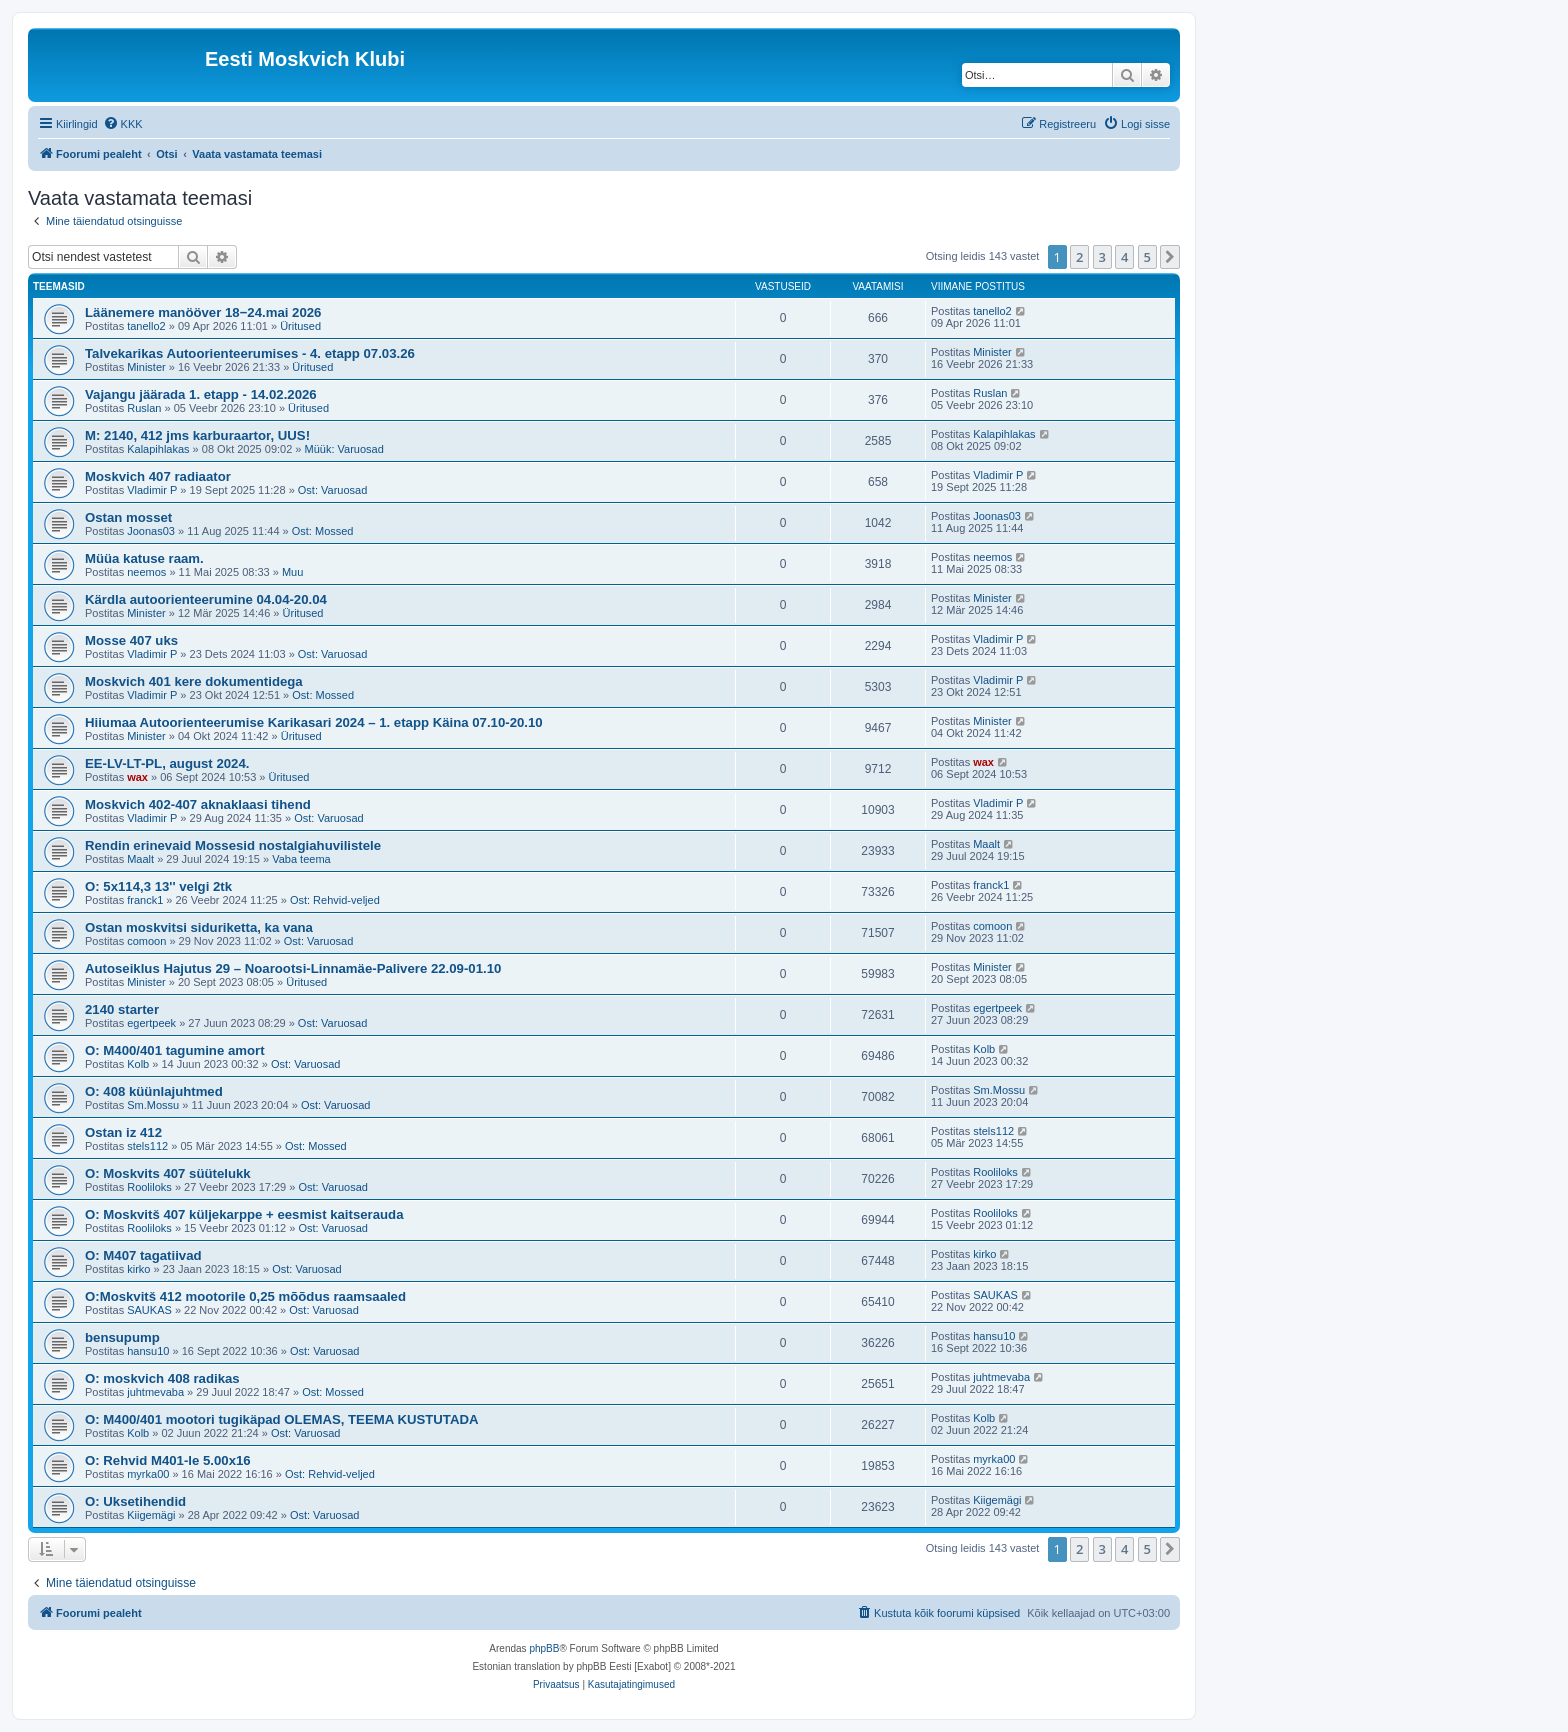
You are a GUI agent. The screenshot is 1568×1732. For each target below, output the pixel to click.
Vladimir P (152, 490)
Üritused (300, 326)
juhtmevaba (155, 1392)
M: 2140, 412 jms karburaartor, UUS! (197, 435)
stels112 (147, 1146)
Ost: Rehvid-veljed (335, 900)
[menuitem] (123, 124)
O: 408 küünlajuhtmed (154, 1091)
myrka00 (148, 1474)
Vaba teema (301, 859)
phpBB (544, 1648)
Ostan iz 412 (123, 1132)
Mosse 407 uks (131, 640)
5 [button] (1147, 257)
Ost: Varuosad (333, 490)
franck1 (145, 900)
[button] (1170, 257)
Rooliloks (149, 1187)
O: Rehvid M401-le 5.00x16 (168, 1460)
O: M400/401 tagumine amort (175, 1050)
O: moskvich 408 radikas (162, 1378)
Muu (292, 572)
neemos (146, 572)
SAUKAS (149, 1310)
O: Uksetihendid (135, 1501)
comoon (146, 941)
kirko (138, 1269)
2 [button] (1079, 257)
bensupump (122, 1337)
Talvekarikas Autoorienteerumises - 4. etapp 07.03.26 (250, 353)
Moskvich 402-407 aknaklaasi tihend (198, 804)
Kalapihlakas (158, 449)
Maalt (140, 859)
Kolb (138, 1064)
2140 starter (122, 1009)
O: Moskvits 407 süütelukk (168, 1173)
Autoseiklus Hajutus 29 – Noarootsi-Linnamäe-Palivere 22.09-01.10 (293, 968)
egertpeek (151, 1023)
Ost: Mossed (323, 531)
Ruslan (144, 408)
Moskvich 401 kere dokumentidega (194, 681)
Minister (146, 367)
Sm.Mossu (153, 1105)
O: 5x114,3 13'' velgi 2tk (158, 886)
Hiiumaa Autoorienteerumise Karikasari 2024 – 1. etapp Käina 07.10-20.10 (314, 722)
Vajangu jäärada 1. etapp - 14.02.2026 (201, 394)
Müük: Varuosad (344, 449)
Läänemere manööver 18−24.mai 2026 (203, 312)
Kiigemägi (151, 1515)
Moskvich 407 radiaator (158, 476)
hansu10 (148, 1351)
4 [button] (1124, 257)
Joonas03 (151, 531)
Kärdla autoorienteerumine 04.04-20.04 (206, 599)
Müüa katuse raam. (144, 558)
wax (137, 777)
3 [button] (1102, 257)
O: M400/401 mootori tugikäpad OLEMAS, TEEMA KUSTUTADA (281, 1419)
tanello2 (146, 326)
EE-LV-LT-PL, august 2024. (167, 763)
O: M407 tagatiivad (143, 1255)
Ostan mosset (128, 517)
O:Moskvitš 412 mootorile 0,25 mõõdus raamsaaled (245, 1296)
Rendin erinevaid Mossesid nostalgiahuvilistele (233, 845)
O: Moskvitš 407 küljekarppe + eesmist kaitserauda (244, 1214)
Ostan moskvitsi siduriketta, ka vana (199, 927)
